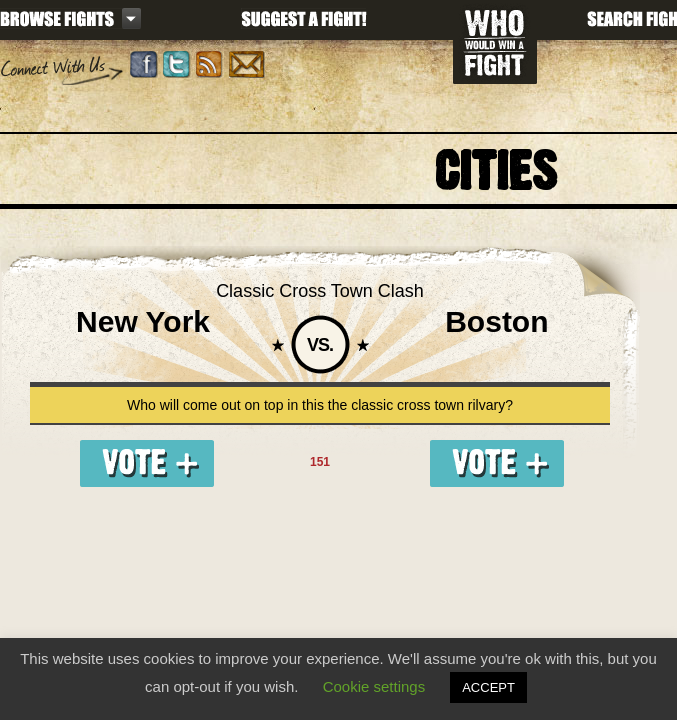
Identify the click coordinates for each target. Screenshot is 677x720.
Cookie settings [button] (374, 686)
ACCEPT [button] (488, 687)
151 (320, 462)
